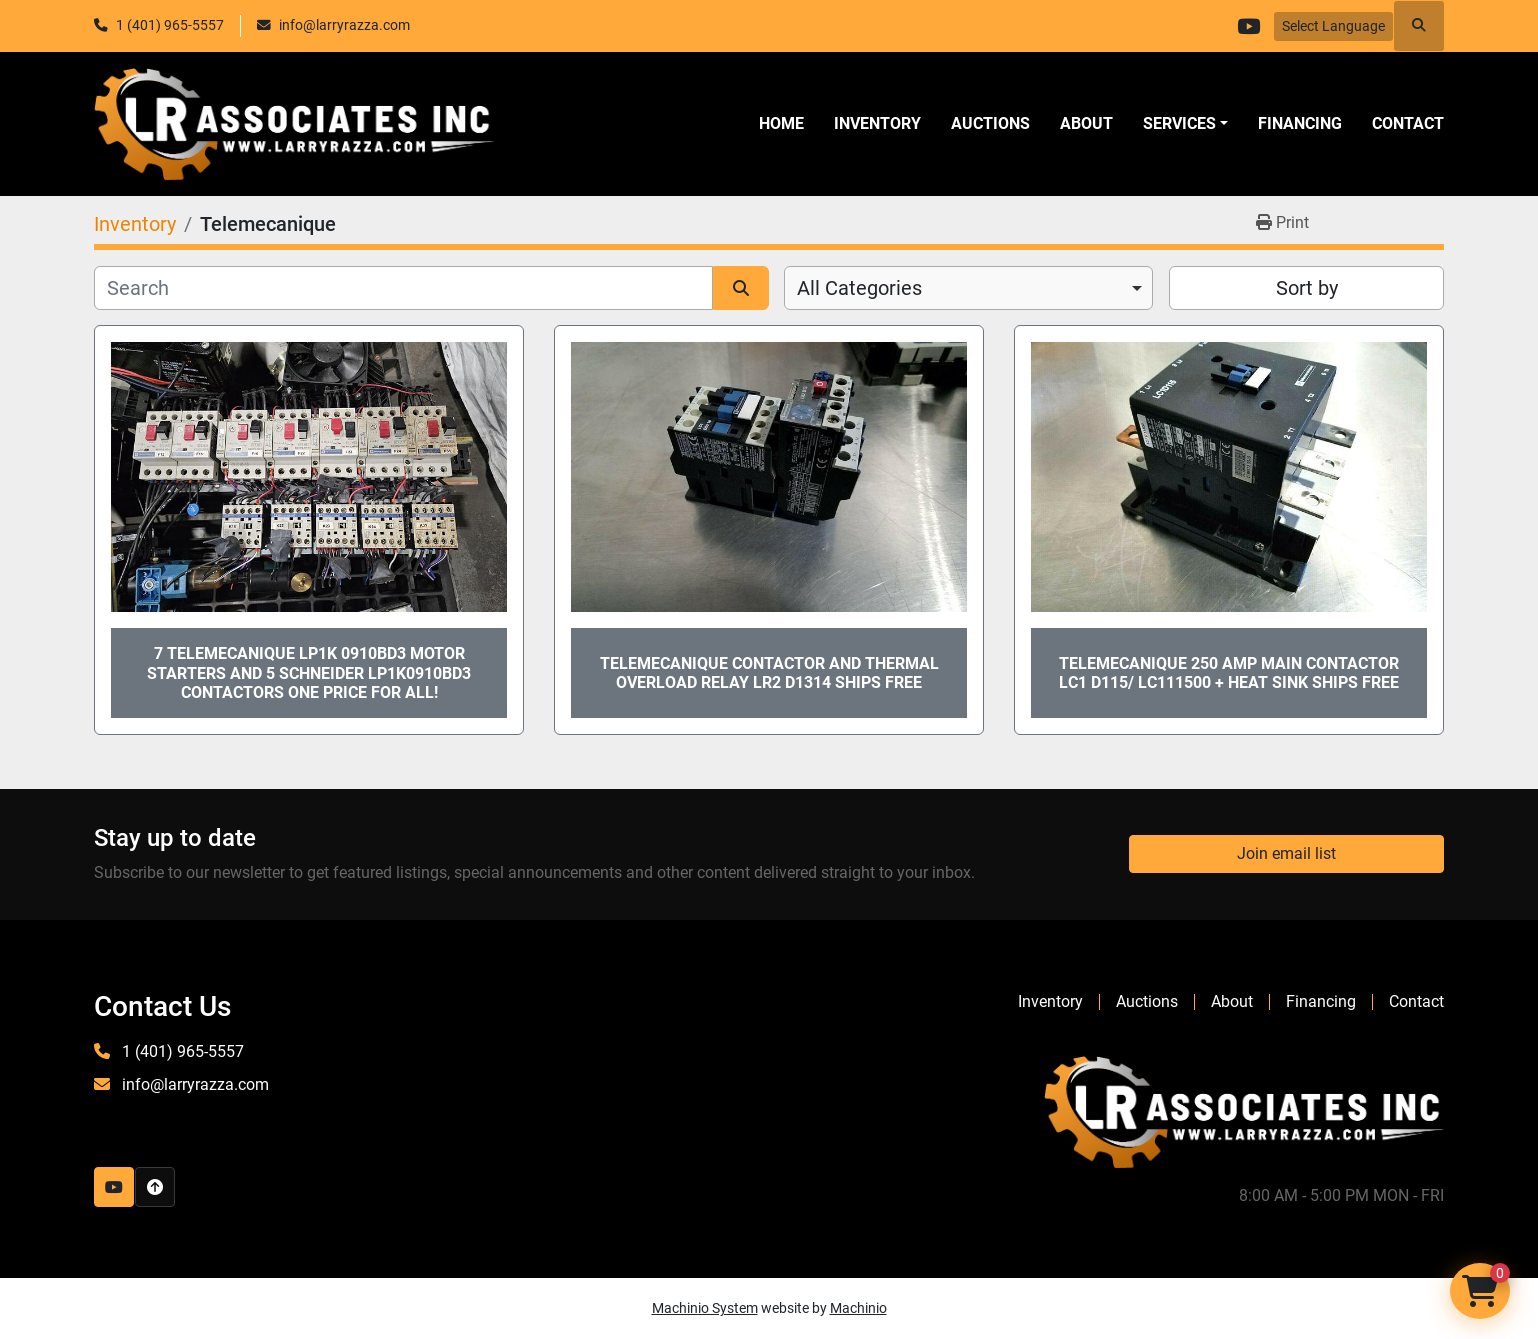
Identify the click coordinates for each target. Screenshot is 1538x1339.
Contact (1408, 123)
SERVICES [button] (1179, 123)
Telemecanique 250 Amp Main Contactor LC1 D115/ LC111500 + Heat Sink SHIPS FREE (1229, 673)
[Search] (403, 288)
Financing (1300, 123)
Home (781, 123)
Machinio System (705, 1308)
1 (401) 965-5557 (170, 25)
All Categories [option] (859, 288)
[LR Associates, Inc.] (1244, 1110)
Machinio (858, 1308)
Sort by (1307, 288)
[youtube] (1248, 26)
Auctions (990, 123)
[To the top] (155, 1187)
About (1086, 123)
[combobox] (968, 288)
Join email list (1286, 853)
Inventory (877, 123)
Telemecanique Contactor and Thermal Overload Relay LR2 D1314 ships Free (769, 673)
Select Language (1333, 26)
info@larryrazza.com (344, 25)
